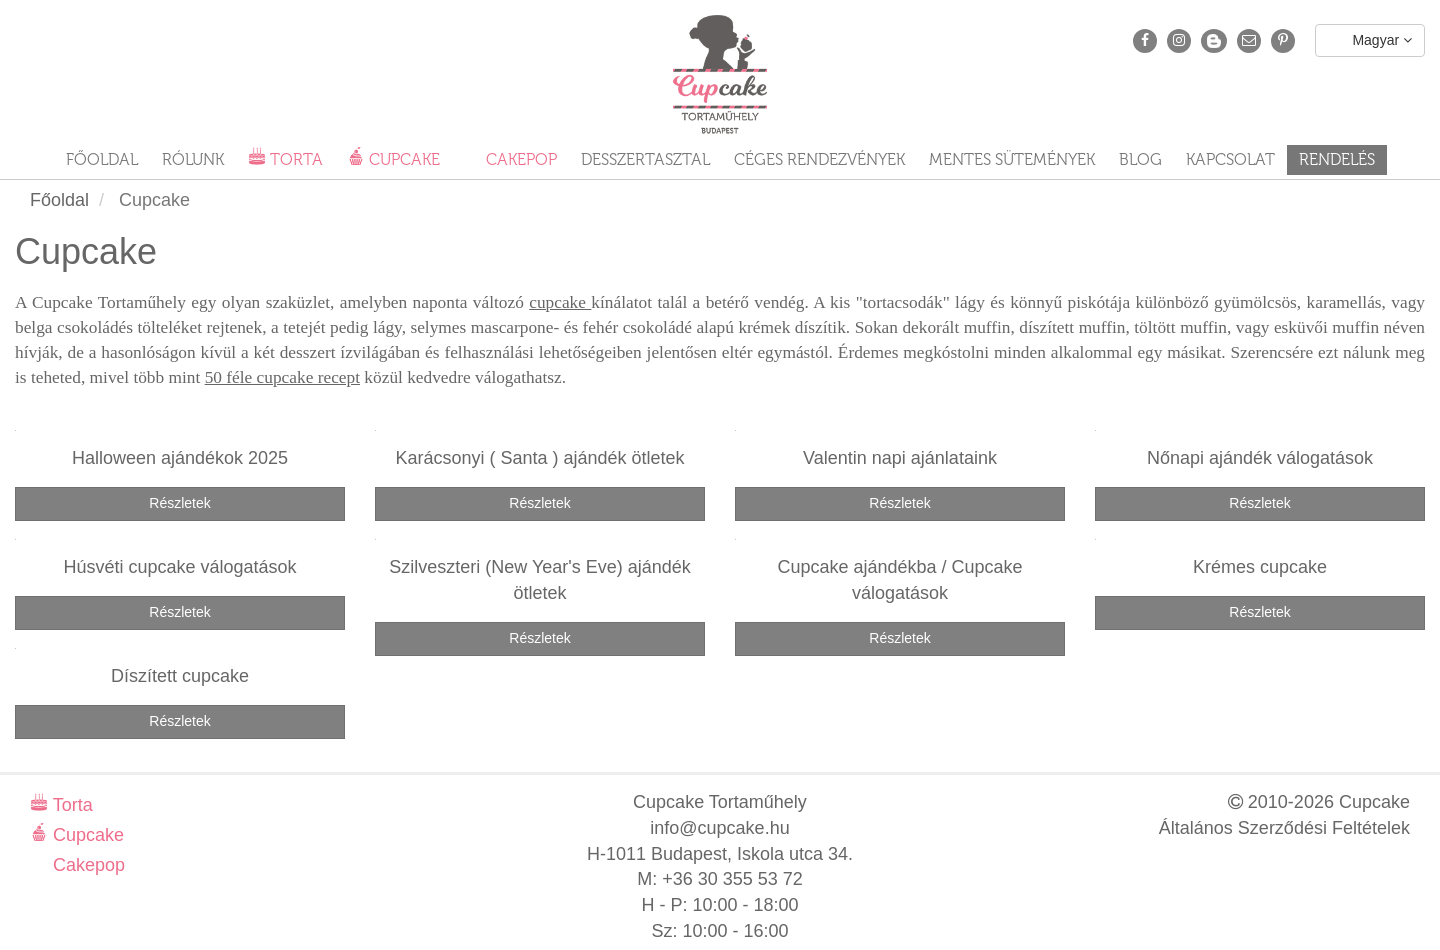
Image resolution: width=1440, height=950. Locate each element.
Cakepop (86, 865)
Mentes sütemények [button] (1012, 159)
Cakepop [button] (519, 159)
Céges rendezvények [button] (819, 159)
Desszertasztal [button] (645, 159)
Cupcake (86, 835)
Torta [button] (294, 159)
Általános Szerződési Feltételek (1284, 828)
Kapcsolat (1230, 159)
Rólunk (193, 159)
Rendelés (1337, 159)
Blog (1140, 159)
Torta (70, 805)
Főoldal (102, 159)
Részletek (179, 503)
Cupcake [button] (402, 159)
